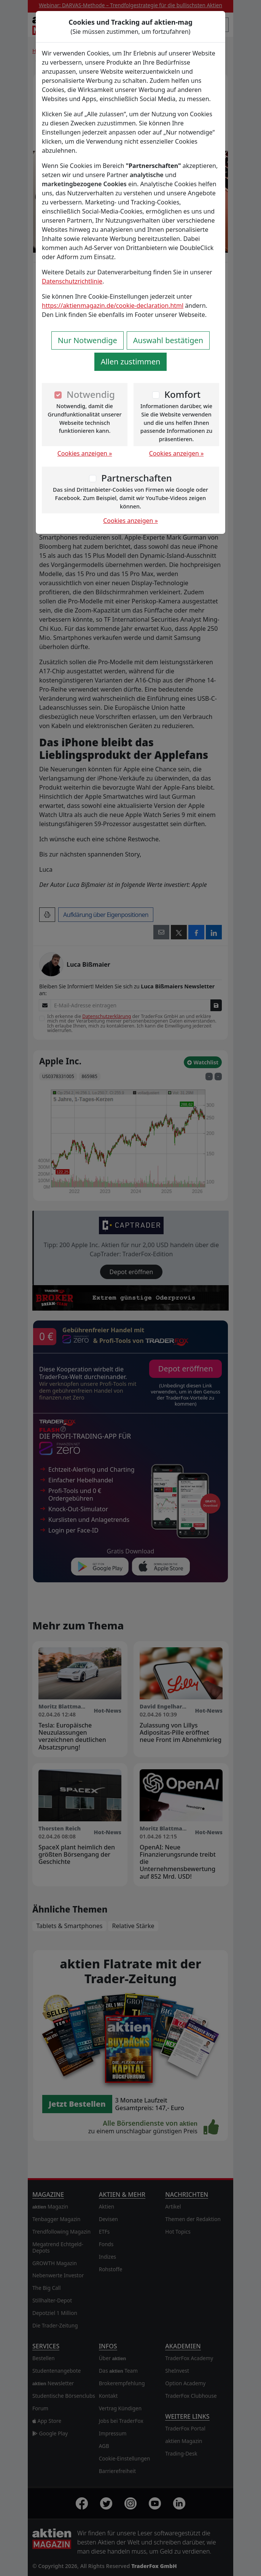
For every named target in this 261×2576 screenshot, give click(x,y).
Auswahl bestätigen (168, 340)
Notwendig (91, 394)
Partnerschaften (136, 478)
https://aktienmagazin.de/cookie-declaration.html (112, 305)
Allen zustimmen (131, 361)
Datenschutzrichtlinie (72, 281)
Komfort (182, 394)
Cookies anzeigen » (84, 453)
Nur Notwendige (87, 340)
